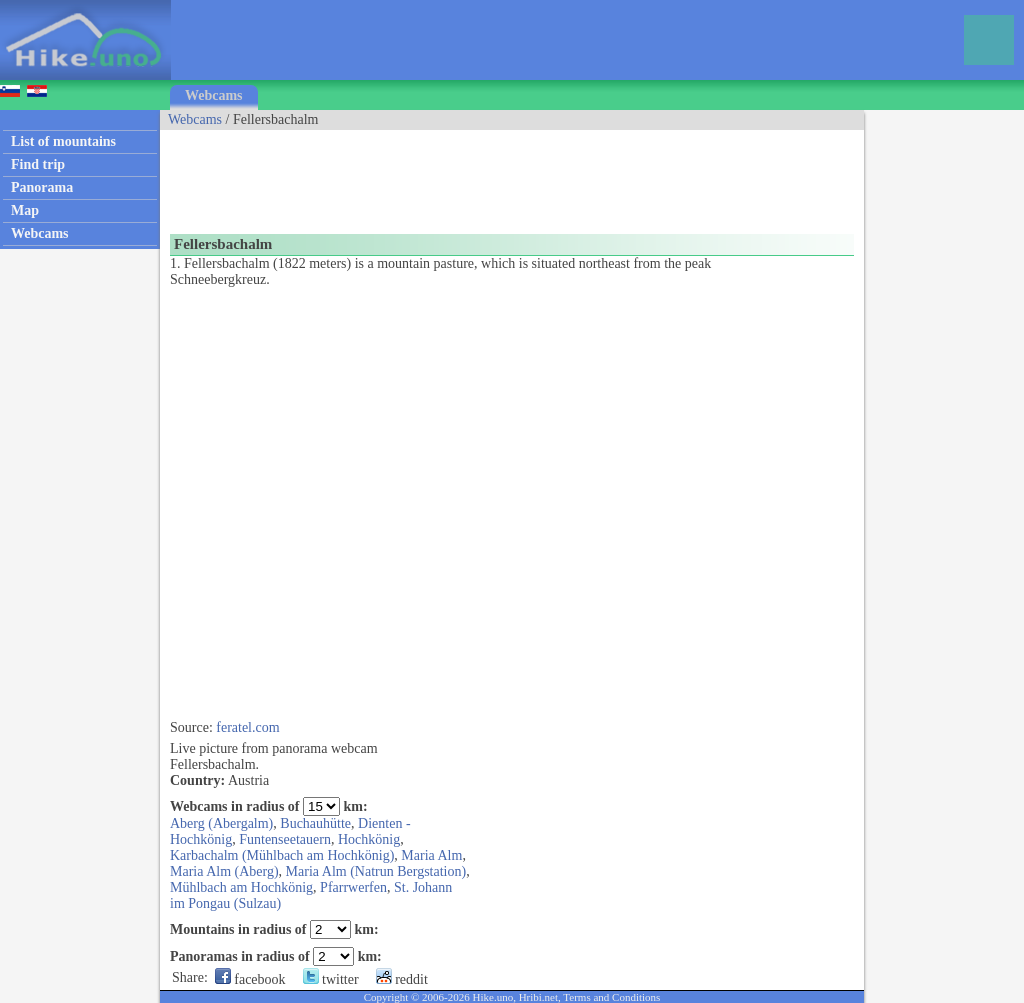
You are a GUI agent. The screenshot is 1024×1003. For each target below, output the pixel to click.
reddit (402, 979)
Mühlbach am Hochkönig (241, 887)
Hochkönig (369, 839)
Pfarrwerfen (353, 887)
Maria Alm (431, 855)
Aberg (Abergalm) (221, 823)
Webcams (214, 95)
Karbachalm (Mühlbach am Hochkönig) (282, 855)
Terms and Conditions (611, 997)
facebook (250, 979)
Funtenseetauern (285, 839)
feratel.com (247, 727)
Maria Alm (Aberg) (224, 871)
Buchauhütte (315, 823)
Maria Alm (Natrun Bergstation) (376, 871)
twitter (331, 979)
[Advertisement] (524, 175)
